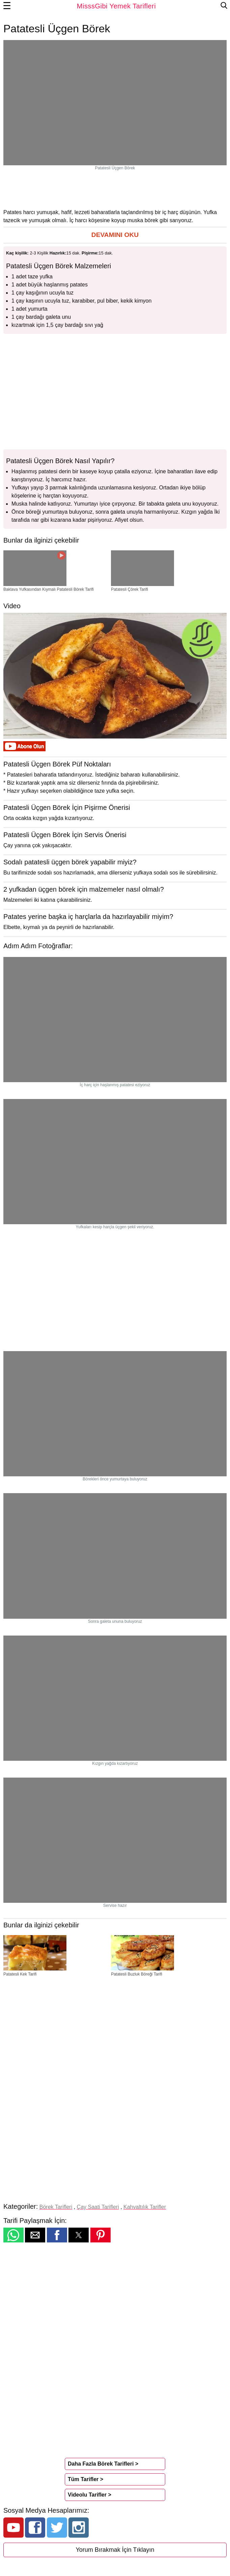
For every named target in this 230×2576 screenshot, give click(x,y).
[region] (115, 189)
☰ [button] (7, 6)
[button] (115, 235)
